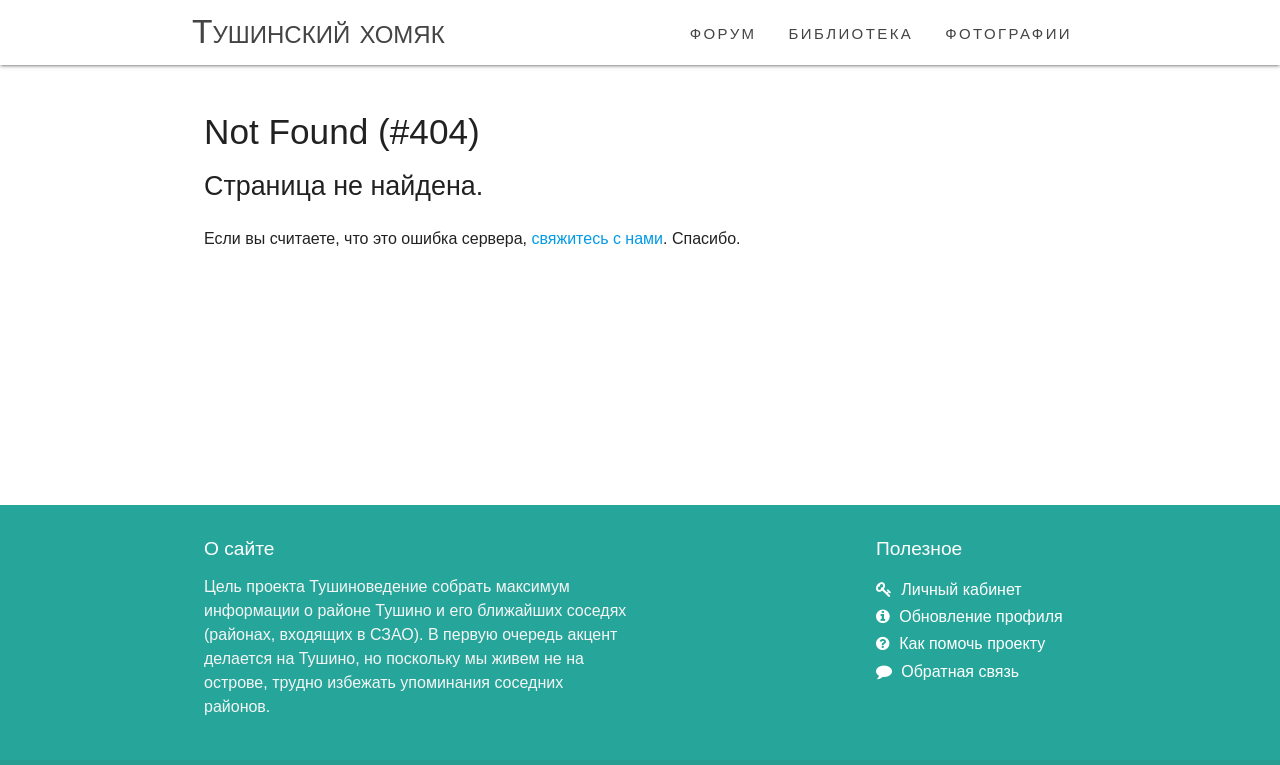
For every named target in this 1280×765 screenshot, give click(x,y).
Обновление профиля (980, 616)
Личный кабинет (961, 589)
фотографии (1008, 31)
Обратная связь (960, 671)
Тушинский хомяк (318, 31)
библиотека (851, 31)
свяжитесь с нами (597, 238)
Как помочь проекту (972, 643)
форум (723, 31)
